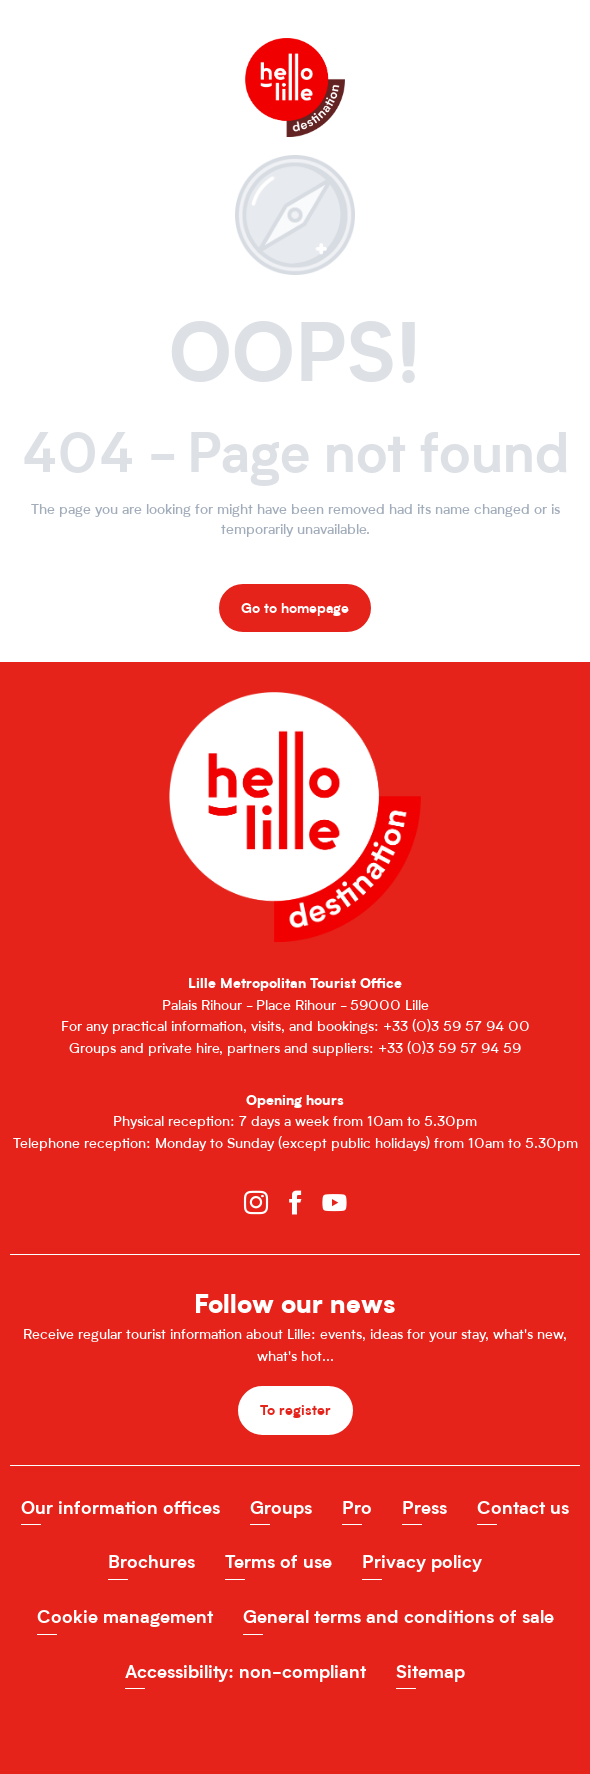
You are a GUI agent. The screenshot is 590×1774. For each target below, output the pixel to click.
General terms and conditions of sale (398, 1616)
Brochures (151, 1561)
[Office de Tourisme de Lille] (295, 57)
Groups (281, 1507)
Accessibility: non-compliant (245, 1671)
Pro (357, 1507)
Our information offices (120, 1507)
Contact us (523, 1507)
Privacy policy (422, 1561)
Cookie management (125, 1616)
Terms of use (278, 1561)
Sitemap (430, 1671)
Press (424, 1507)
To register (295, 1409)
